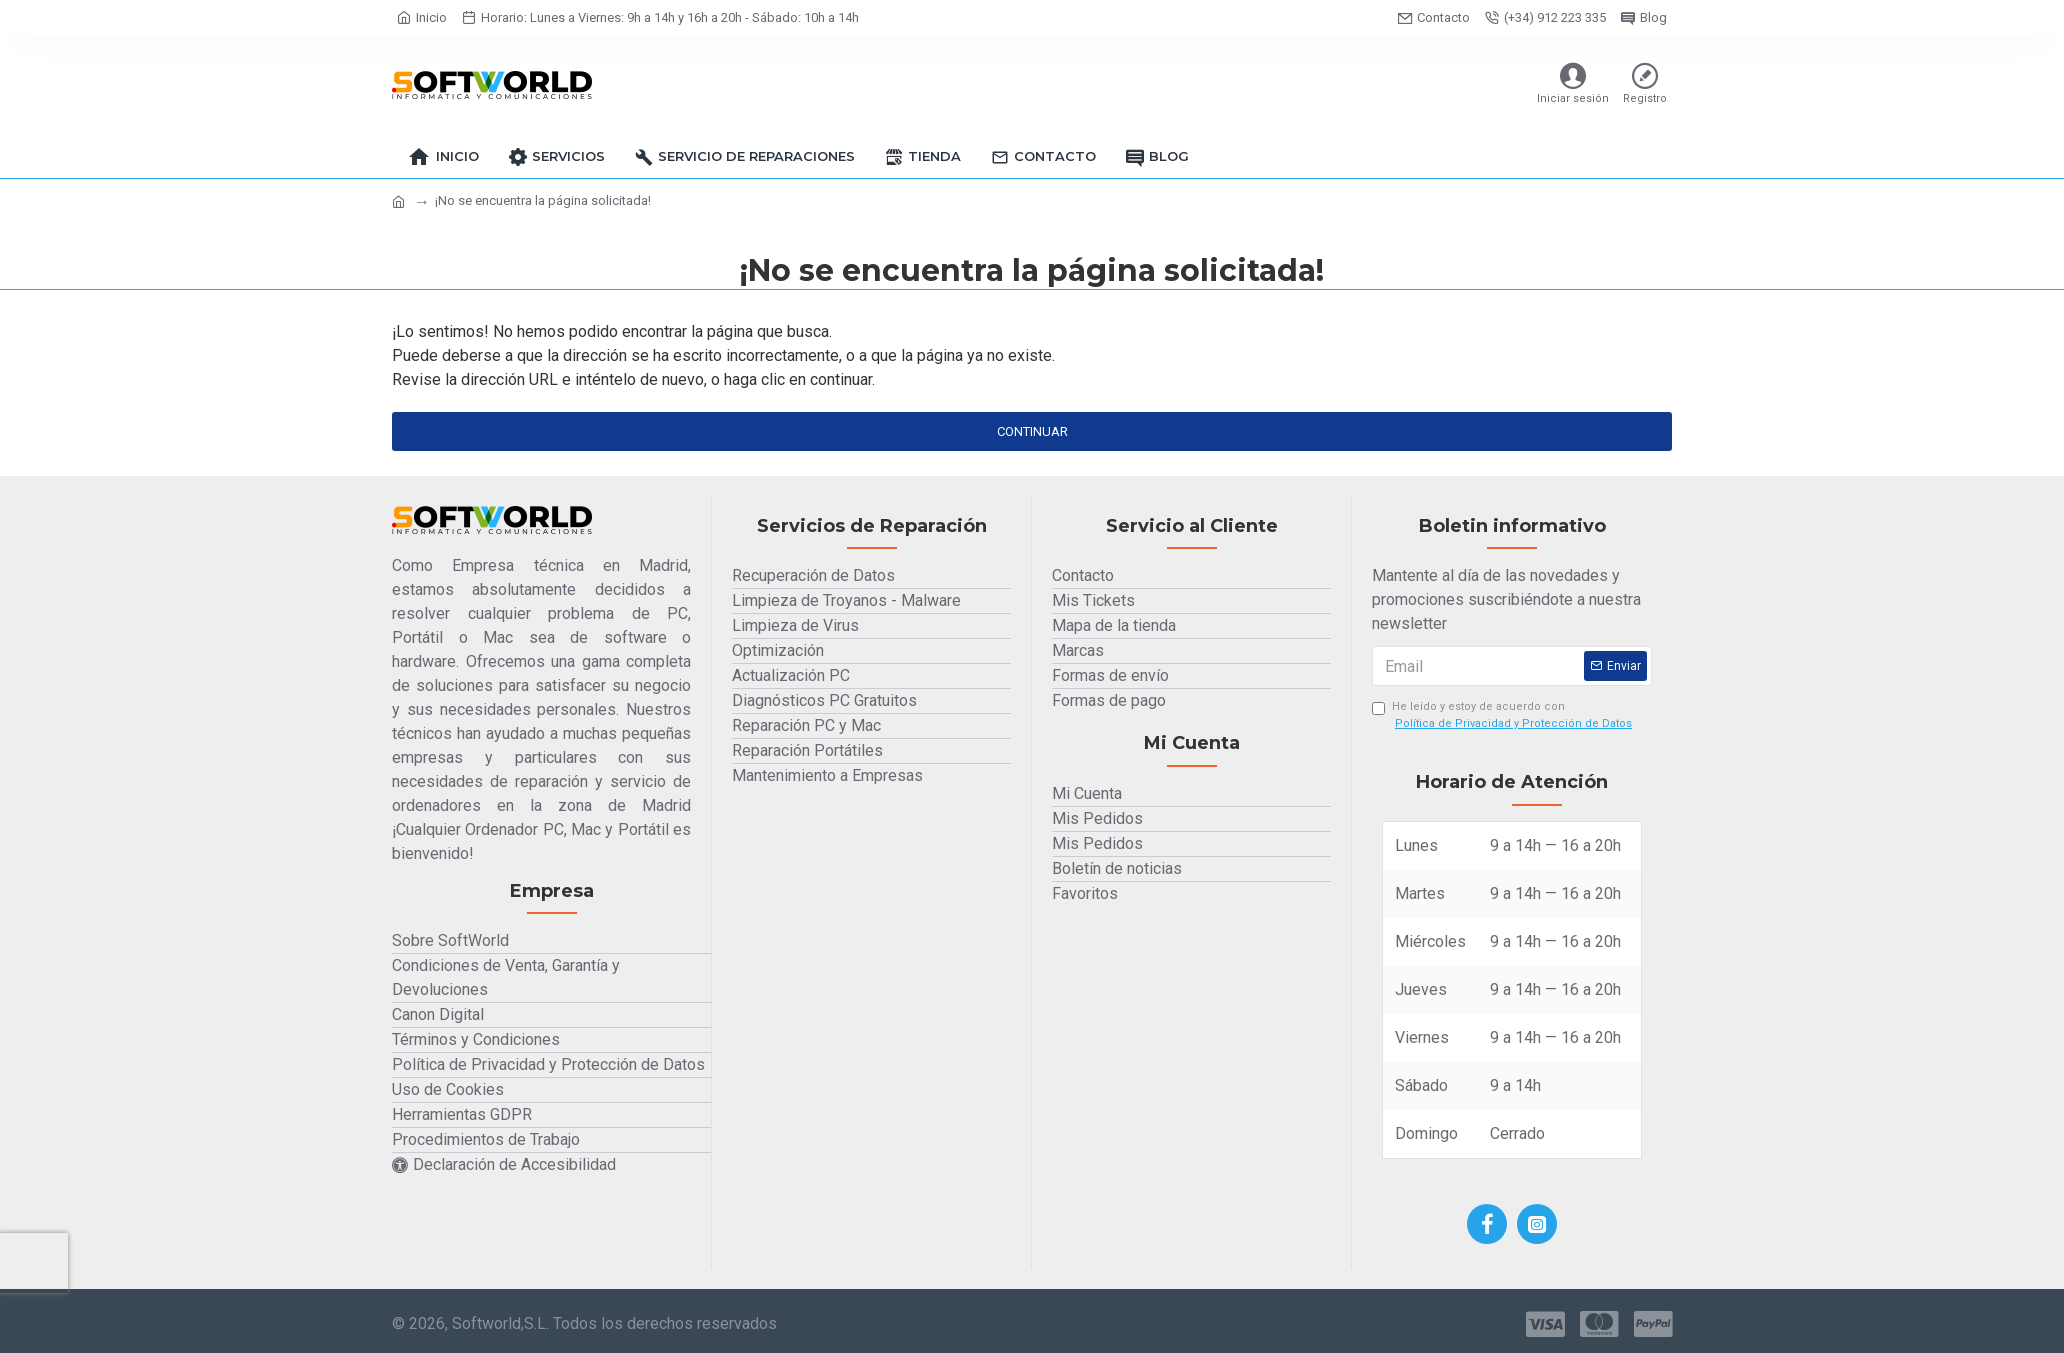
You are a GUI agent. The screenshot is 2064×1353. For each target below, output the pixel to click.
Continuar (1032, 431)
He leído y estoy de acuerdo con (1503, 717)
